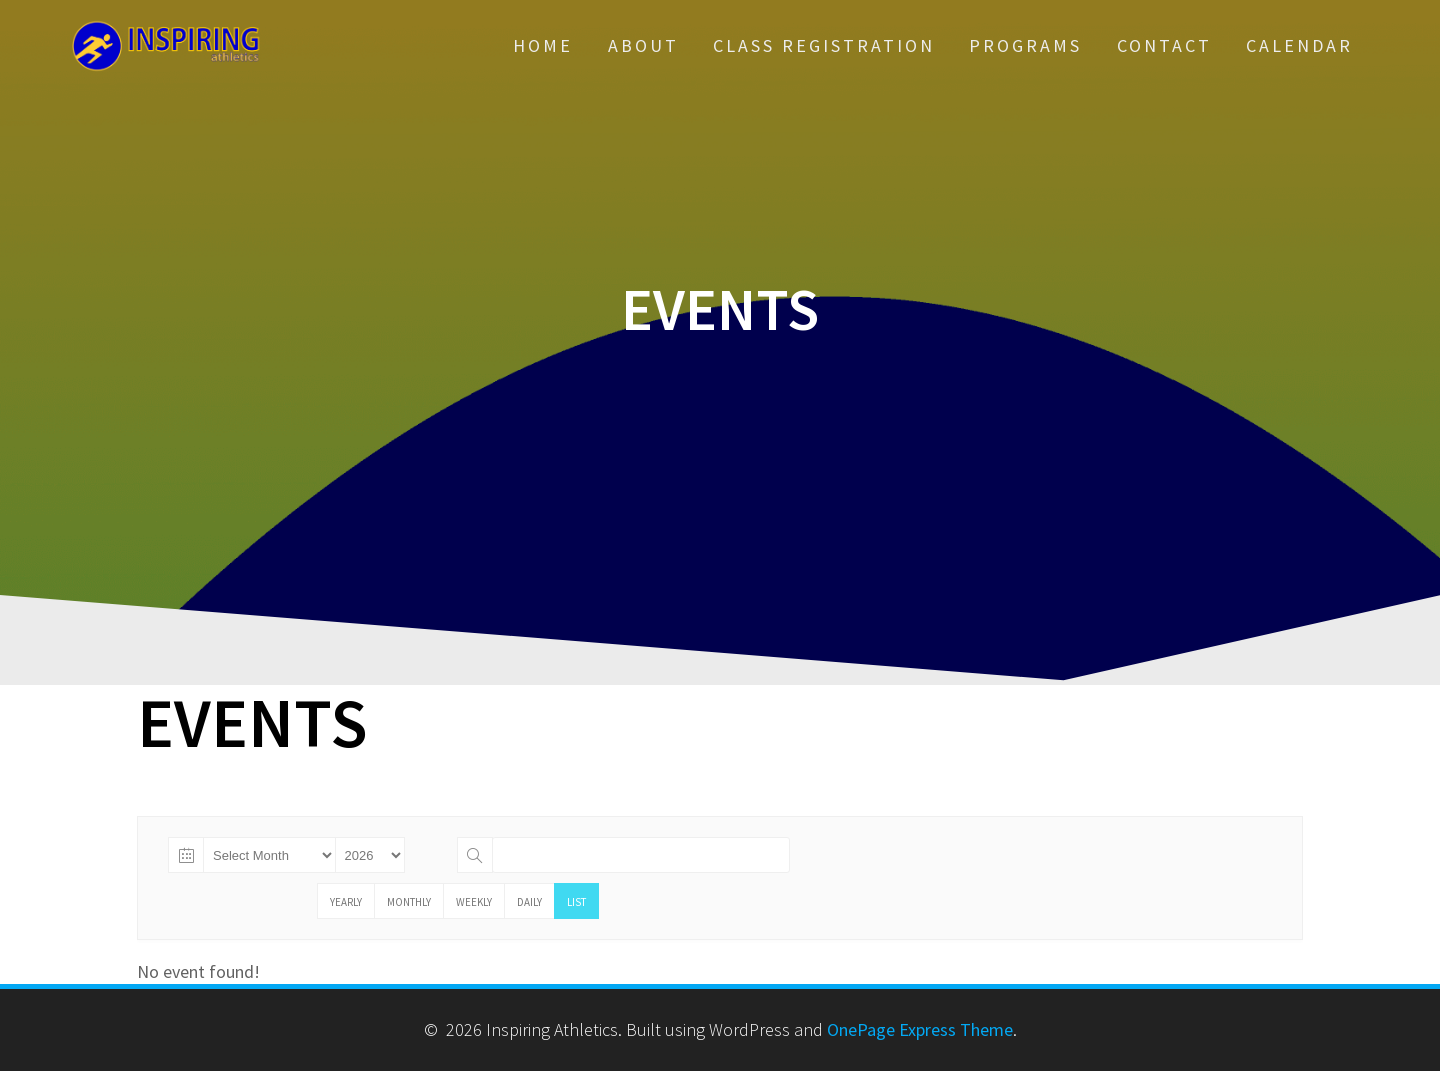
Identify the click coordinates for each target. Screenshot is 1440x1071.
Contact (1164, 45)
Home (543, 45)
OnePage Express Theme (920, 1029)
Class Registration (824, 45)
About (643, 45)
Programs (1025, 45)
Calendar (1299, 45)
